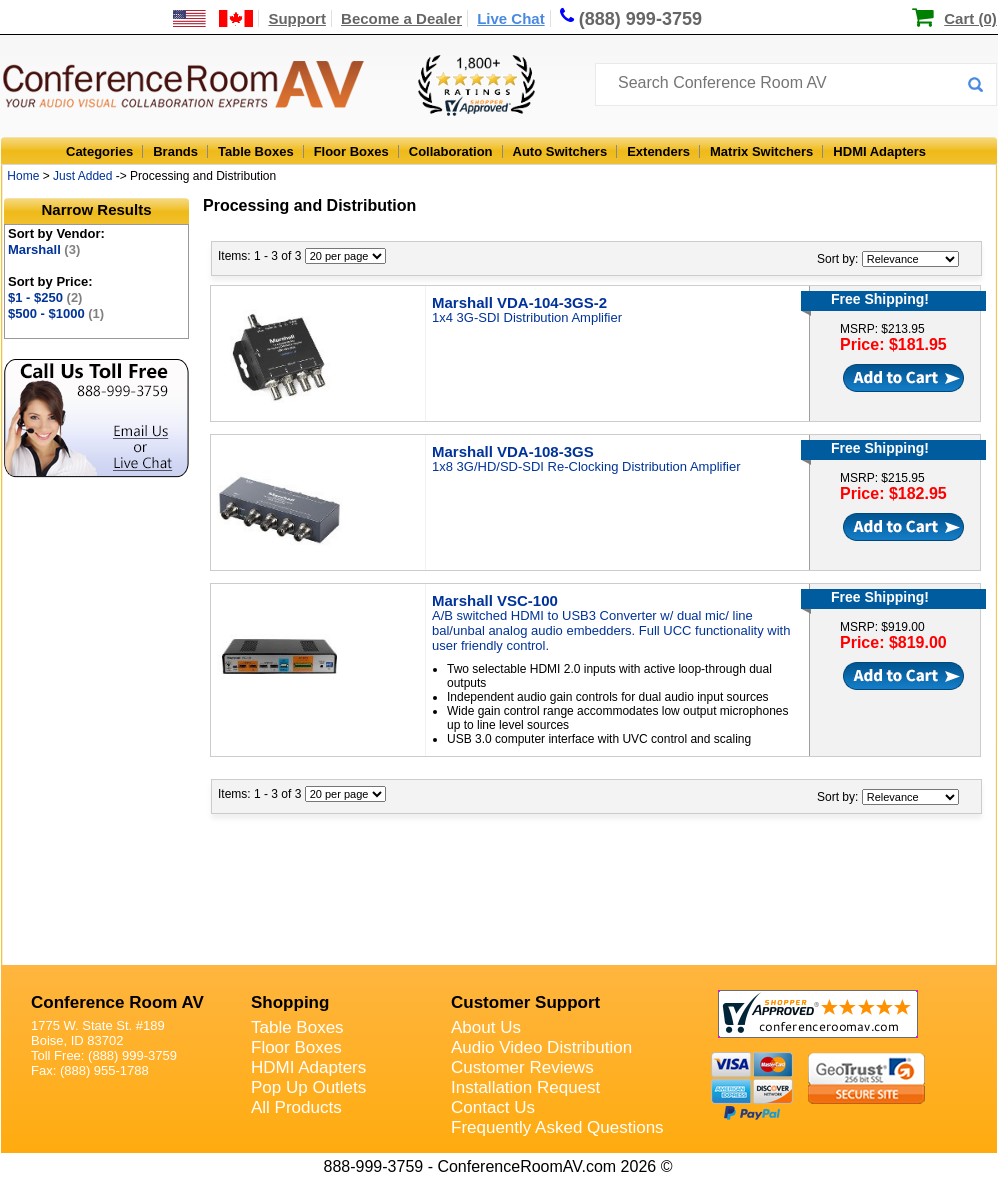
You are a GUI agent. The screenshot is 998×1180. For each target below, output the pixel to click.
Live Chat (511, 18)
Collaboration (451, 151)
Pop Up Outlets (308, 1087)
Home (23, 176)
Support (297, 18)
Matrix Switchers (761, 151)
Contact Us (493, 1107)
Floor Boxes (351, 151)
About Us (486, 1027)
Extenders (658, 151)
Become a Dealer (401, 18)
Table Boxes (256, 151)
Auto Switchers (560, 151)
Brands (175, 151)
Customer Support (525, 1002)
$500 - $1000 (56, 313)
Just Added (82, 176)
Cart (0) (970, 18)
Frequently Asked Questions (557, 1127)
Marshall (44, 249)
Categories (99, 151)
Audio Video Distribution (541, 1047)
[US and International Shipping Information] (213, 18)
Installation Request (525, 1087)
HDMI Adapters (879, 151)
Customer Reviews (522, 1067)
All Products (296, 1107)
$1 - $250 (45, 297)
